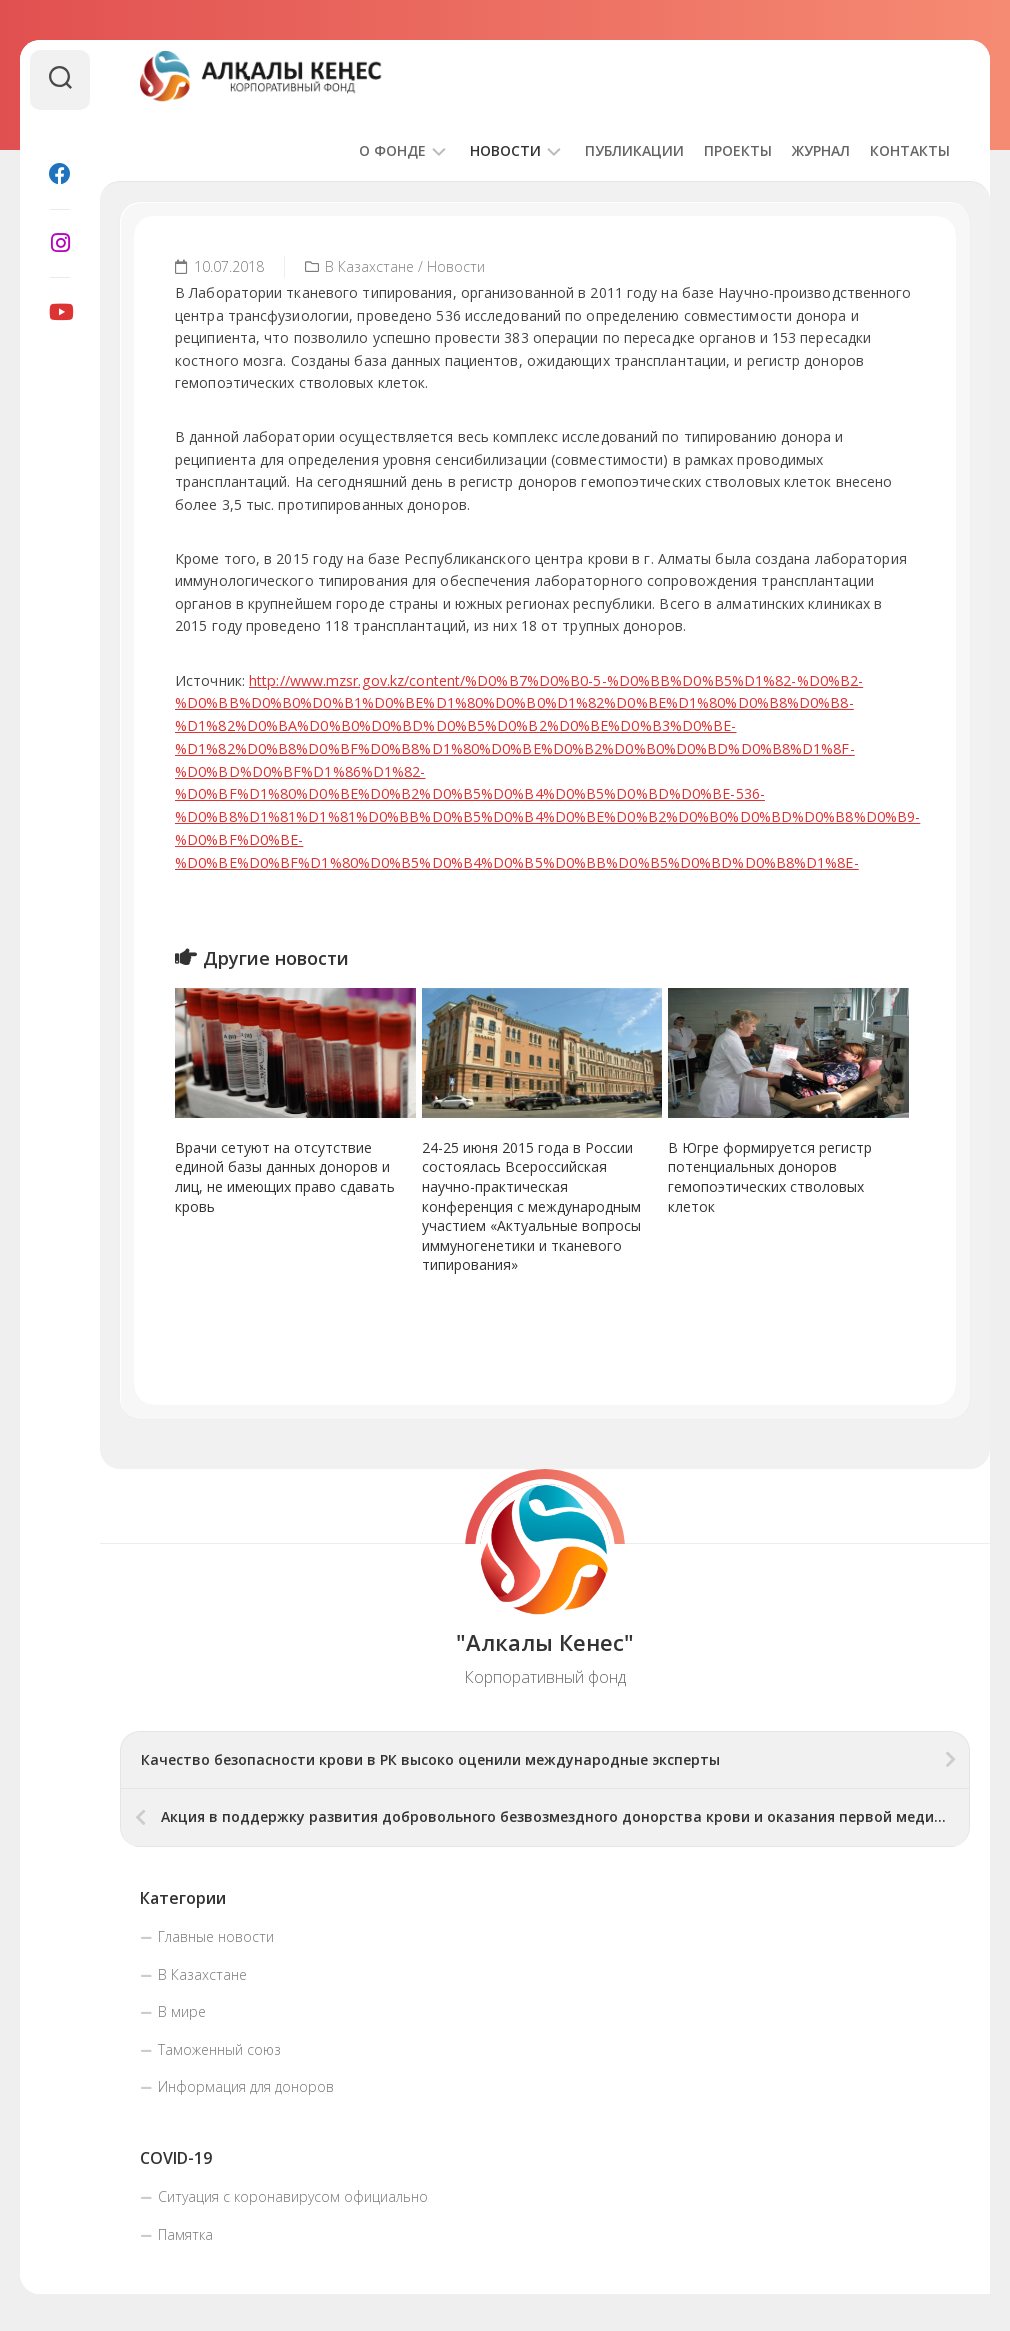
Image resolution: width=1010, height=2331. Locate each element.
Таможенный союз (219, 2046)
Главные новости (216, 1933)
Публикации (634, 150)
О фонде (392, 150)
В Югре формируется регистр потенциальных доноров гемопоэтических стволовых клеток (770, 1174)
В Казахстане (369, 266)
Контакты (910, 150)
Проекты (738, 150)
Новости (505, 150)
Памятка (185, 2231)
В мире (182, 2008)
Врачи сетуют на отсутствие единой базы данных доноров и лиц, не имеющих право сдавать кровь (285, 1174)
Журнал (821, 150)
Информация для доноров (246, 2083)
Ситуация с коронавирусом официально (293, 2193)
